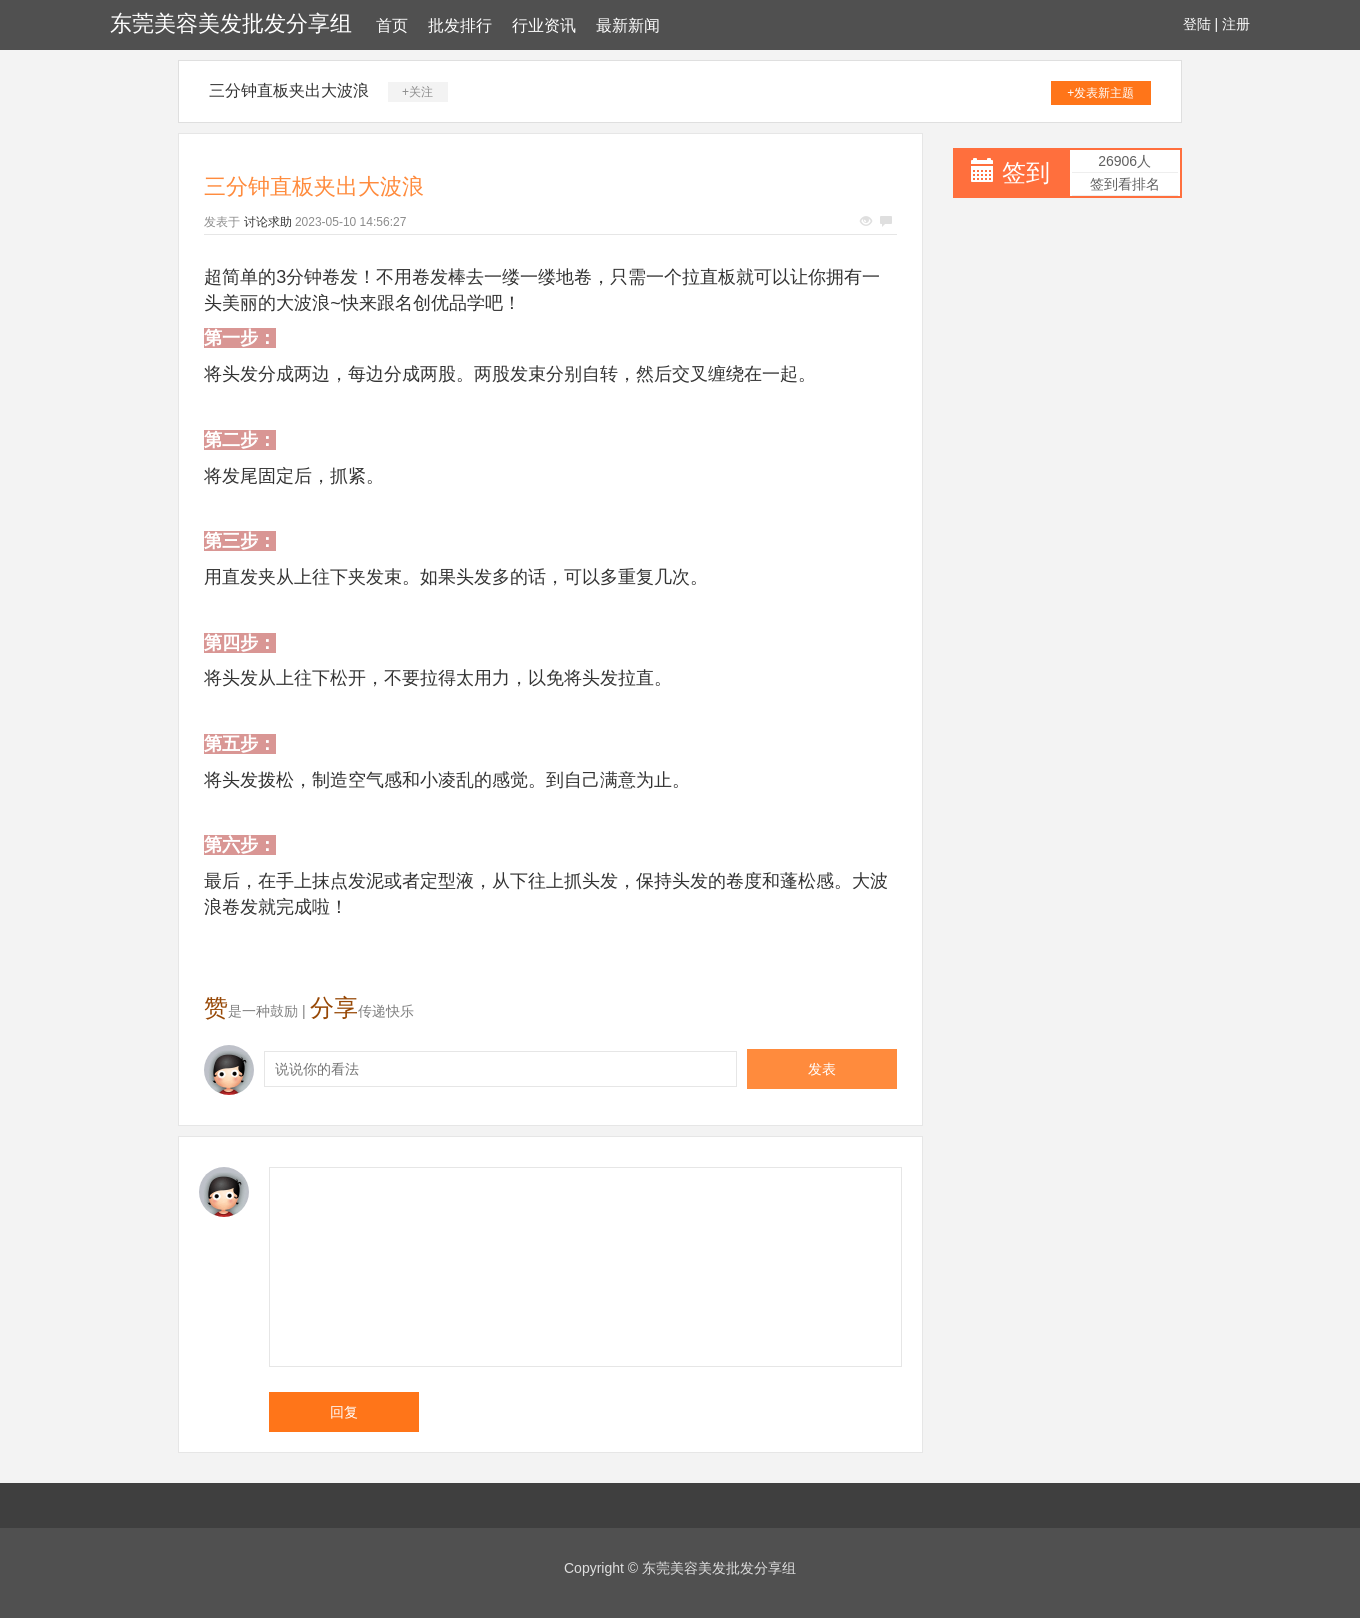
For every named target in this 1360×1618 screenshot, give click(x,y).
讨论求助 (268, 222)
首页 (392, 25)
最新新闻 (628, 25)
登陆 (1197, 24)
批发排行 (460, 25)
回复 (344, 1412)
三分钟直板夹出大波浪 (289, 90)
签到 (1026, 172)
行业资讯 (544, 25)
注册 (1236, 24)
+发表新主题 (1100, 93)
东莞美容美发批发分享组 (231, 23)
